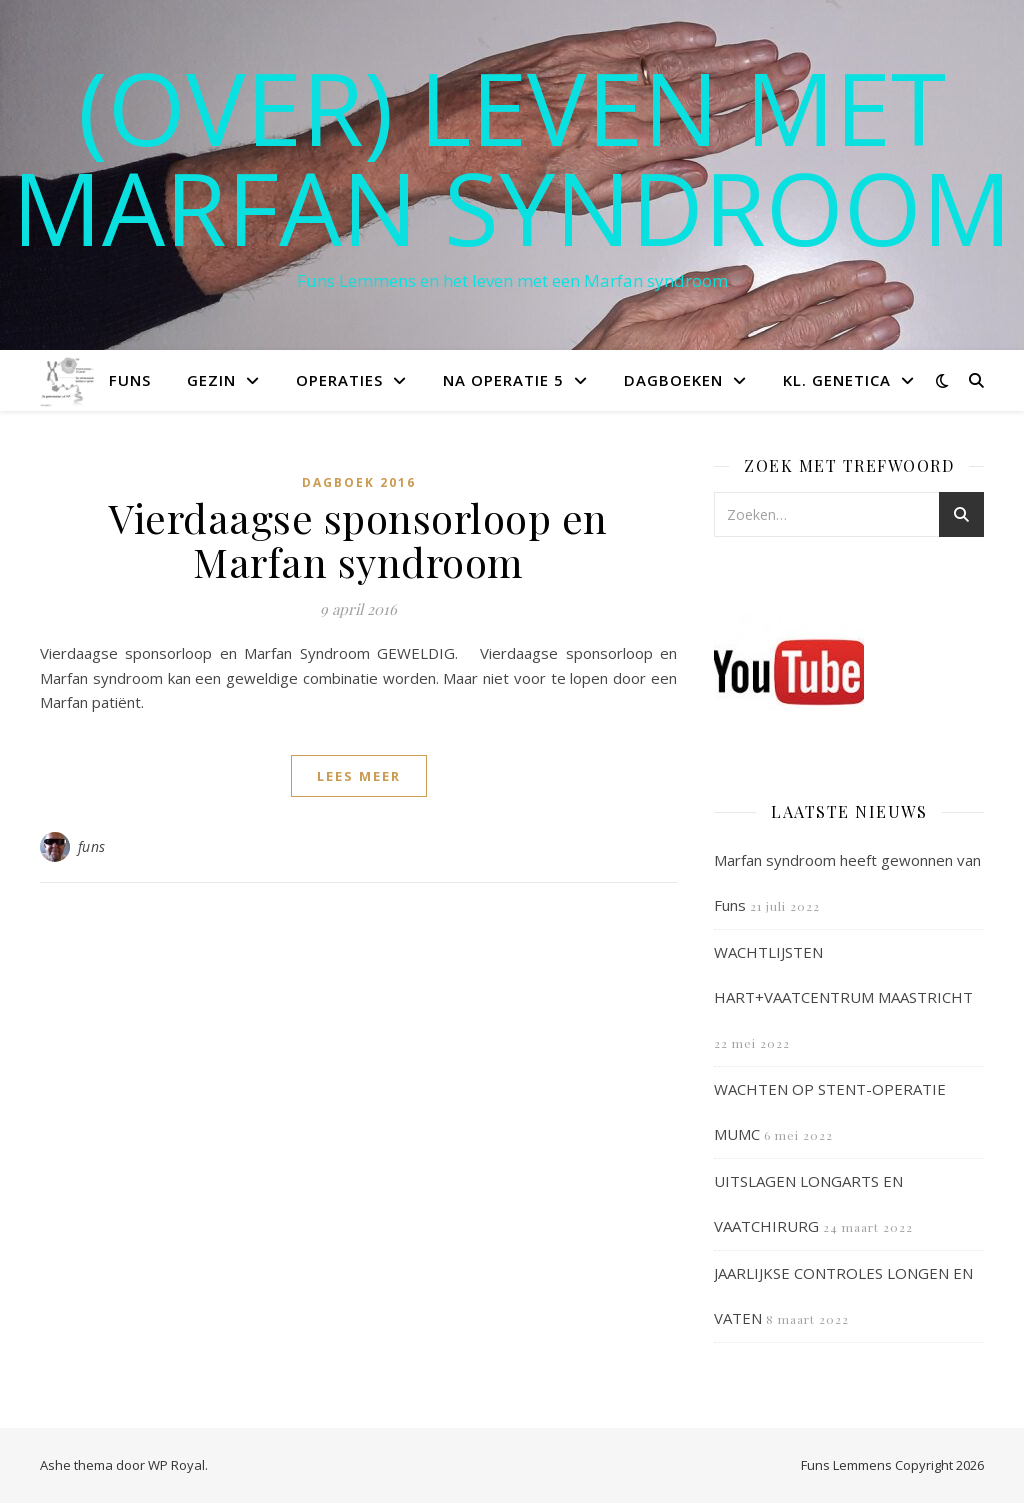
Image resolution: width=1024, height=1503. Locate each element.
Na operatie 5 (503, 380)
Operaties (339, 380)
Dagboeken (673, 380)
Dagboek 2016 (359, 482)
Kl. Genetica (837, 380)
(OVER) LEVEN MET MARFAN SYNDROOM (512, 157)
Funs (130, 380)
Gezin (211, 380)
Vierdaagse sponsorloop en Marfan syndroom (358, 539)
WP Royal (176, 1465)
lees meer (359, 776)
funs (92, 846)
